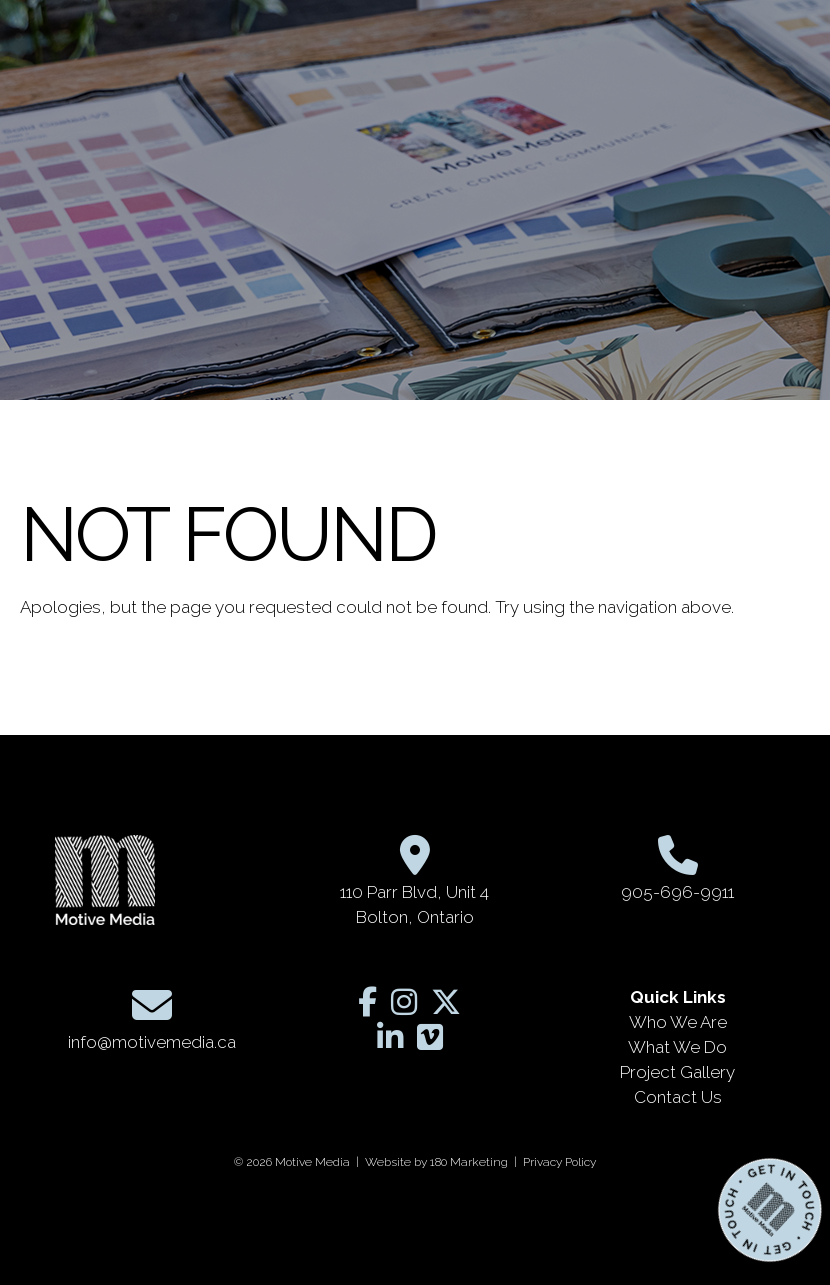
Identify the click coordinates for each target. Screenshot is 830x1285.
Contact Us (678, 1097)
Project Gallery (677, 1072)
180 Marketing (469, 1162)
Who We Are (678, 1022)
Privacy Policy (559, 1162)
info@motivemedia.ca (152, 1042)
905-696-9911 (677, 892)
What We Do (677, 1047)
